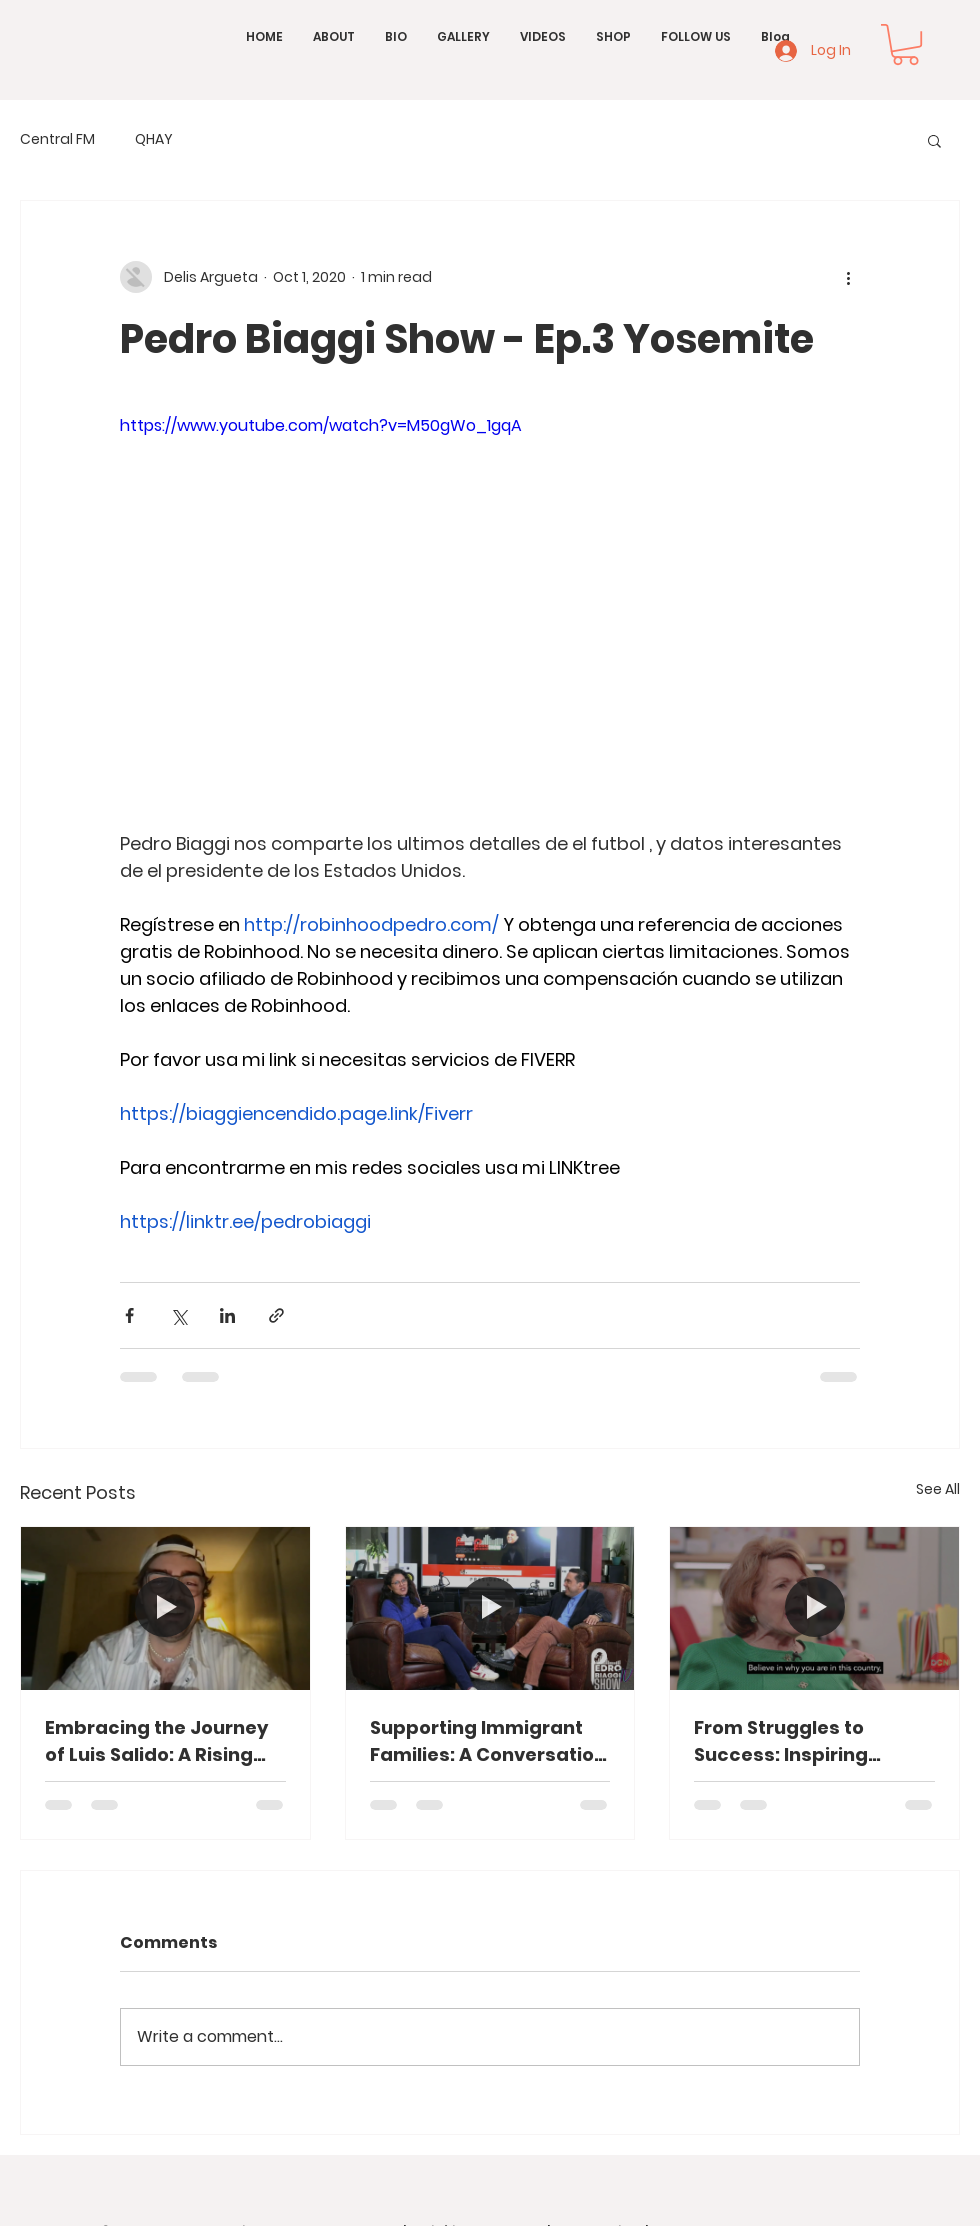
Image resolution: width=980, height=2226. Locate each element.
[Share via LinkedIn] (227, 1315)
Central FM (57, 139)
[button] (905, 44)
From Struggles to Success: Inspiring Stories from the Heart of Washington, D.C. (812, 1741)
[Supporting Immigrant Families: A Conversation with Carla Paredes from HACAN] (490, 1608)
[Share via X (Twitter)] (178, 1315)
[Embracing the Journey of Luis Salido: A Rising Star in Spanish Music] (165, 1608)
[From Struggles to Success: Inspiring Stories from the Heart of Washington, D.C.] (814, 1608)
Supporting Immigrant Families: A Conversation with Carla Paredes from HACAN (488, 1741)
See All (938, 1489)
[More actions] (848, 277)
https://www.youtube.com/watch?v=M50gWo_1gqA (321, 425)
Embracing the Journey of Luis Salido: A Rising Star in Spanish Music (156, 1741)
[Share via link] (276, 1315)
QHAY (154, 139)
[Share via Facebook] (129, 1315)
